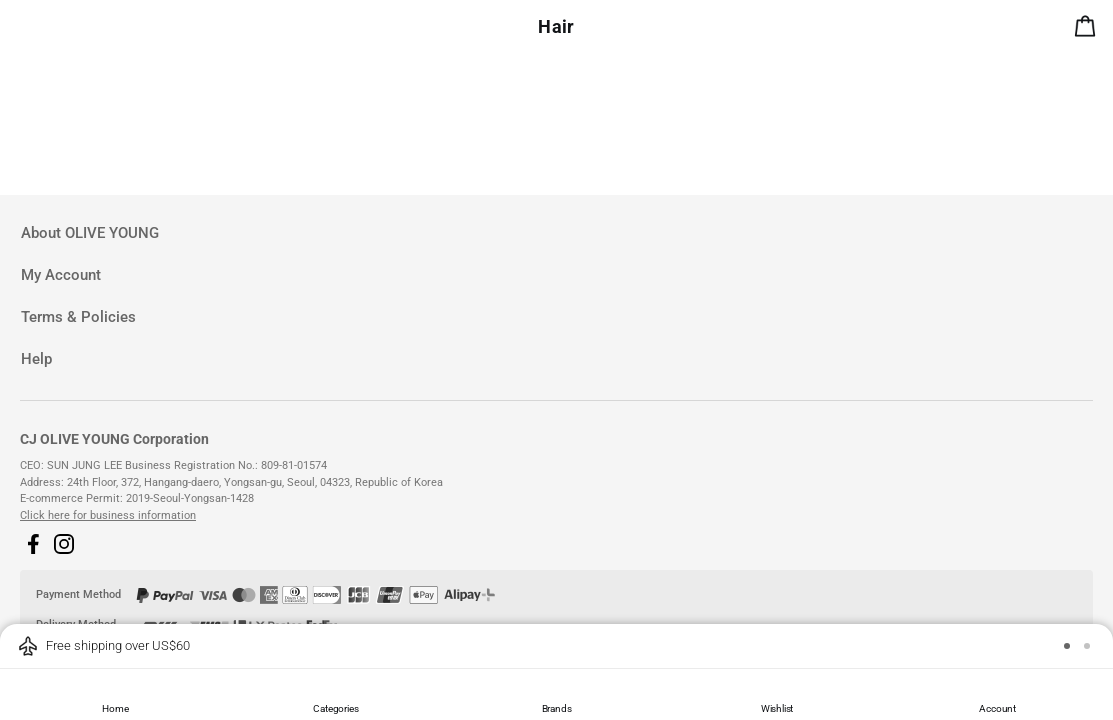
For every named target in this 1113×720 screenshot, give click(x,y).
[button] (33, 544)
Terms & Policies (78, 317)
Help (36, 359)
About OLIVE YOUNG (90, 233)
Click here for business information (108, 515)
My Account (61, 275)
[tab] (556, 233)
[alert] (1089, 30)
